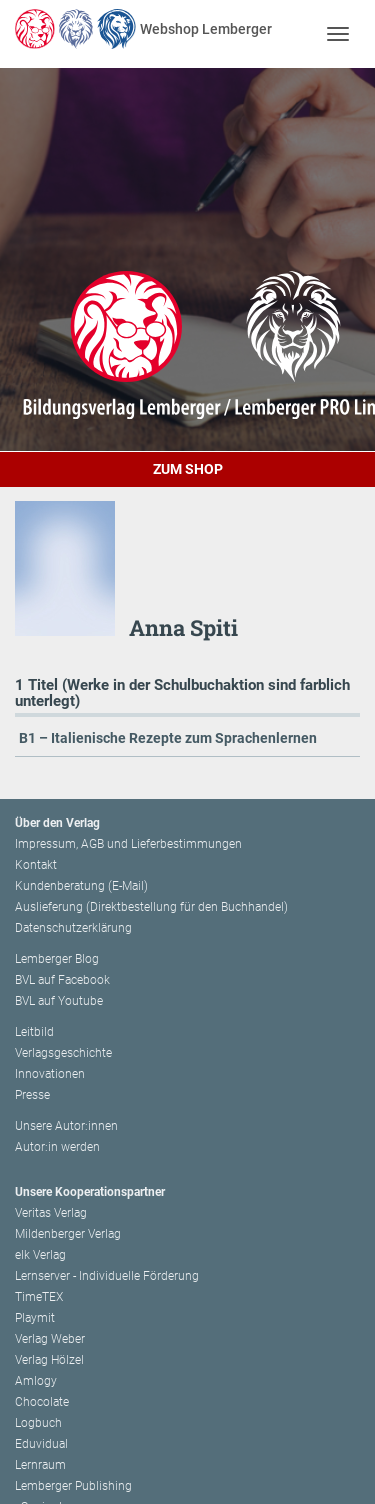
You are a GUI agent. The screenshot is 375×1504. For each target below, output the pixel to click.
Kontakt (36, 865)
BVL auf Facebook (62, 980)
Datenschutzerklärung (73, 928)
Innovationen (50, 1074)
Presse (32, 1095)
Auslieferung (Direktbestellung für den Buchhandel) (151, 907)
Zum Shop (188, 469)
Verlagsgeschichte (63, 1053)
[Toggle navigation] (337, 33)
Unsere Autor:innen (66, 1126)
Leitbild (34, 1032)
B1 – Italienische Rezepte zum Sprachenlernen (168, 738)
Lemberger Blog (57, 959)
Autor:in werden (57, 1147)
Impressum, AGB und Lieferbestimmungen (128, 844)
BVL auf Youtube (59, 1001)
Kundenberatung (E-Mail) (81, 886)
